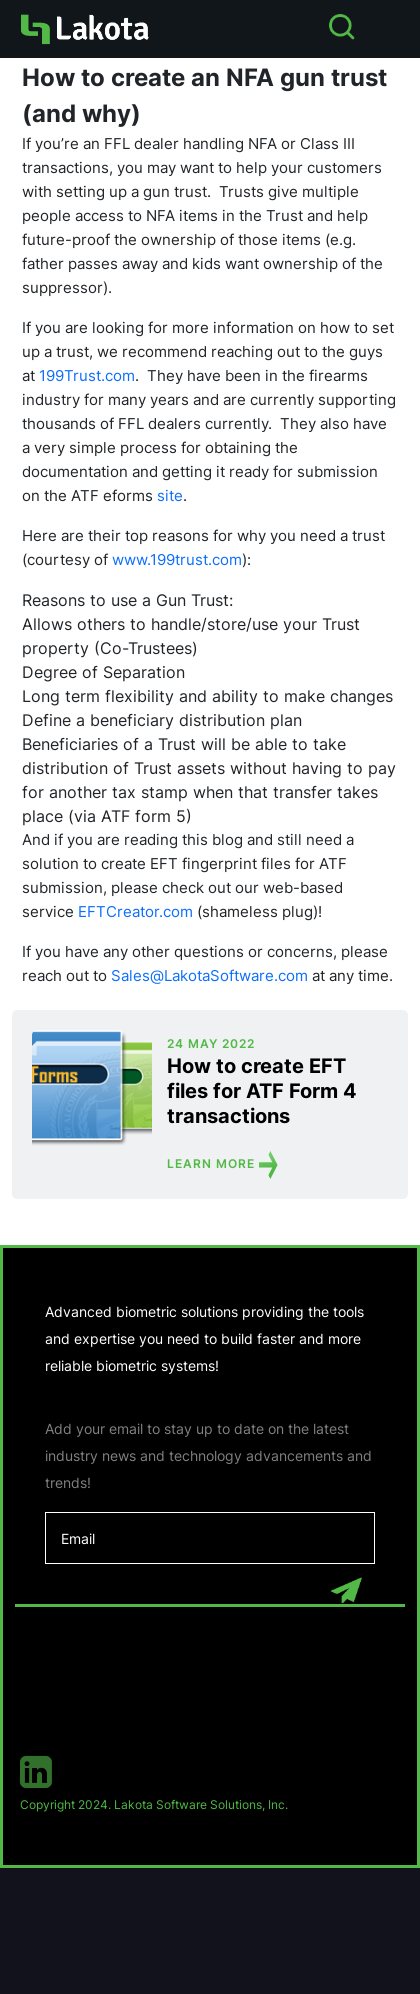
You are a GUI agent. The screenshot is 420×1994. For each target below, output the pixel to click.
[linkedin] (210, 1771)
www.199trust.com (177, 559)
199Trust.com (87, 375)
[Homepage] (84, 29)
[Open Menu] (393, 28)
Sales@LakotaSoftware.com (209, 975)
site (170, 495)
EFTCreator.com (135, 911)
